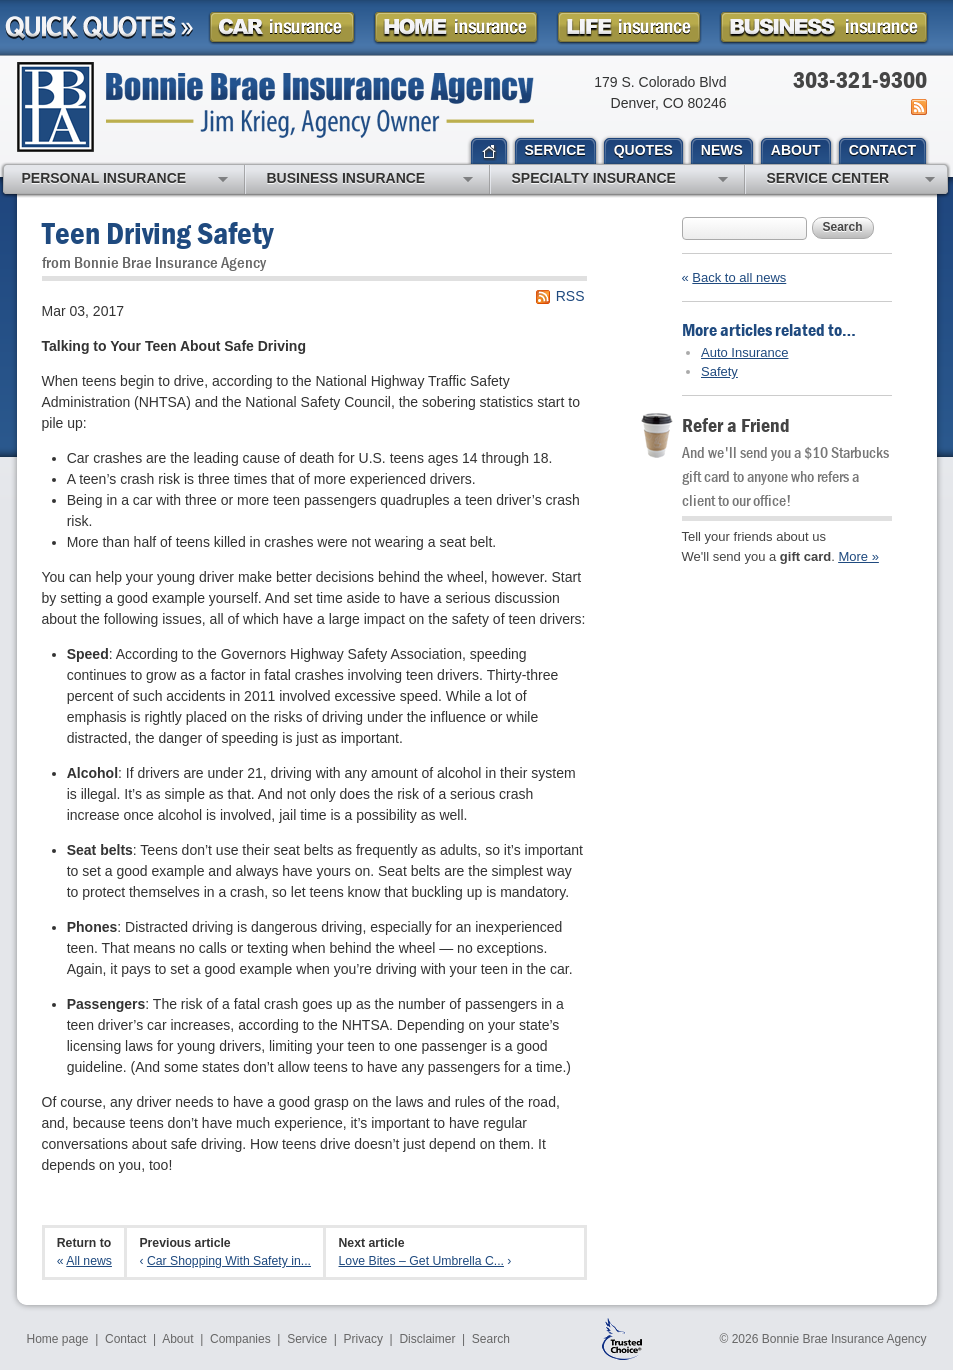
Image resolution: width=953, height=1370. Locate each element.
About (177, 1339)
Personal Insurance (125, 180)
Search (843, 227)
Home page (58, 1339)
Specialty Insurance (620, 180)
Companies (240, 1339)
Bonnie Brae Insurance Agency (275, 107)
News (917, 107)
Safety (719, 371)
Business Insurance (370, 180)
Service (307, 1339)
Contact (125, 1339)
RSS (570, 296)
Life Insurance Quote (629, 27)
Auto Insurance (744, 352)
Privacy (363, 1339)
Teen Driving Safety (157, 232)
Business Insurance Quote (824, 27)
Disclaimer (427, 1339)
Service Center (851, 180)
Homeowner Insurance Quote (456, 27)
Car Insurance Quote (282, 27)
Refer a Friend (736, 424)
